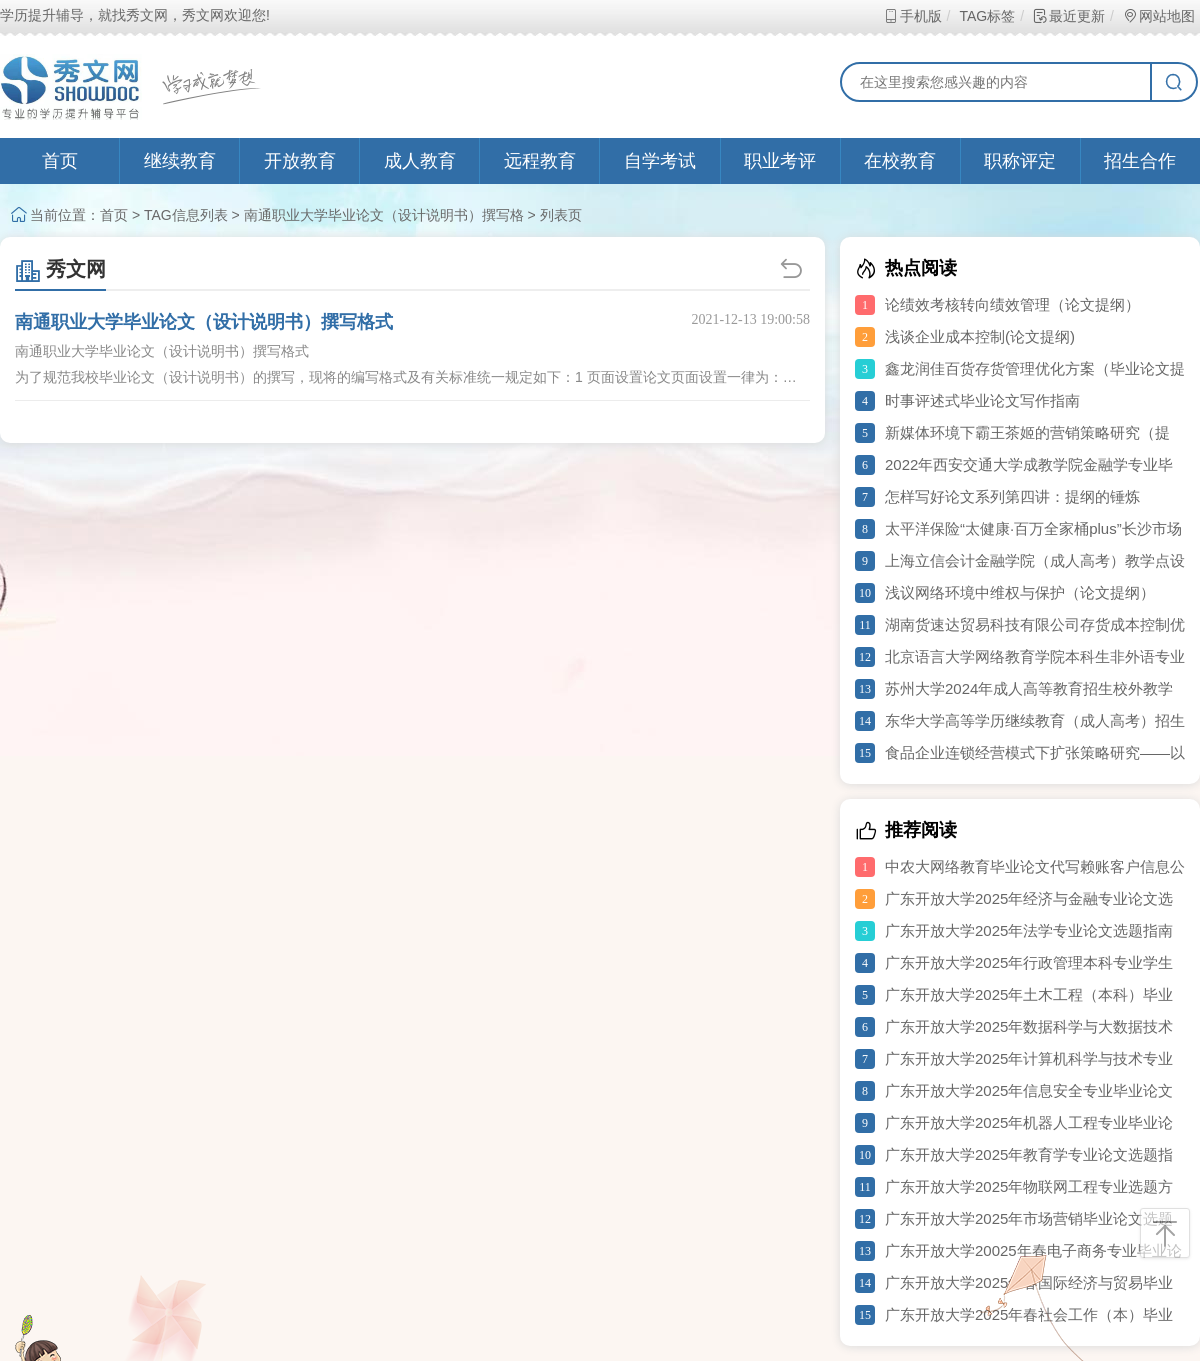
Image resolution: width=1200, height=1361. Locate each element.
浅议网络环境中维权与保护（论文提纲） (1020, 592)
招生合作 (1140, 161)
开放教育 (300, 161)
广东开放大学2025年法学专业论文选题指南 (1029, 930)
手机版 (912, 16)
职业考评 (780, 161)
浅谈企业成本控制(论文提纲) (980, 336)
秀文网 (60, 269)
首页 (60, 161)
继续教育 (180, 161)
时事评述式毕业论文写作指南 (982, 400)
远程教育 (540, 161)
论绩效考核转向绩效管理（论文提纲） (1012, 304)
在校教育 (900, 161)
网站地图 (1158, 16)
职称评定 (1020, 161)
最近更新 (1068, 16)
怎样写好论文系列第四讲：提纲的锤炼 (1012, 496)
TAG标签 (986, 16)
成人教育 (420, 161)
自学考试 (660, 161)
